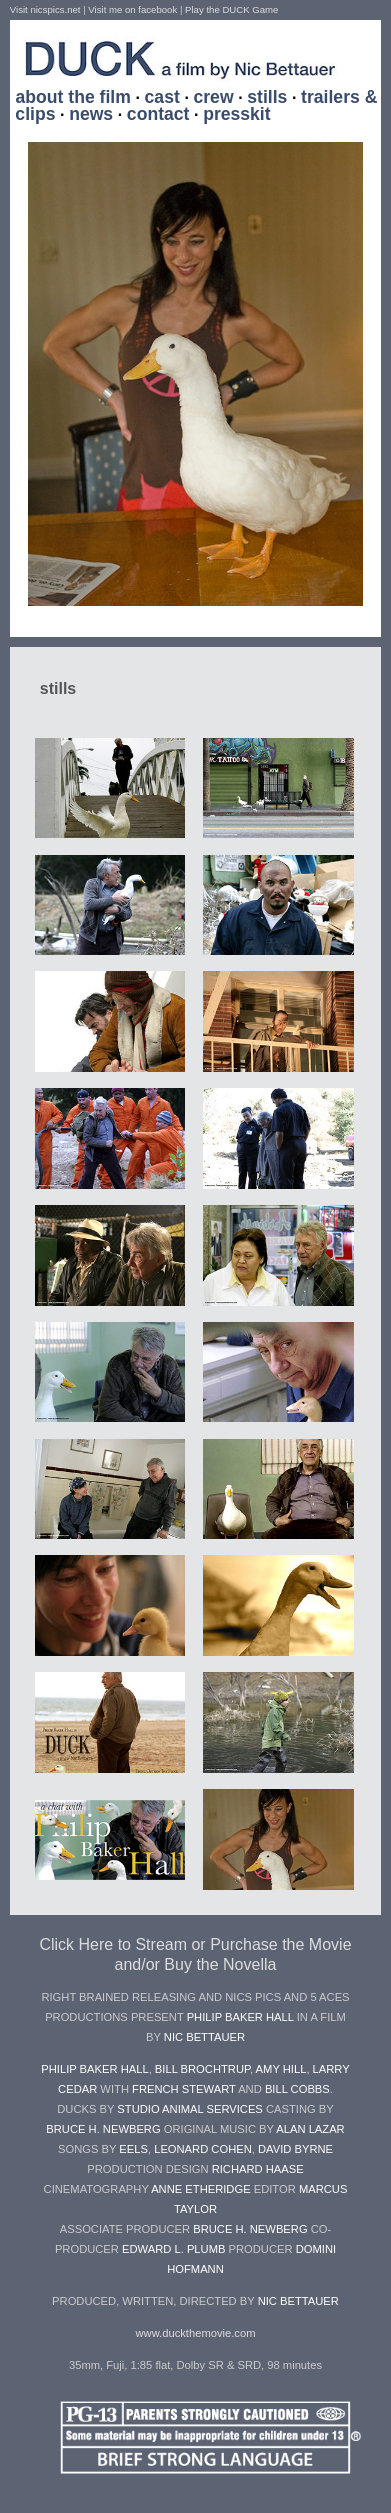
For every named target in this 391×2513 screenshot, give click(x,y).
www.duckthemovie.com (195, 2333)
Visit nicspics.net (45, 9)
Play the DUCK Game (231, 9)
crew (213, 97)
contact (158, 114)
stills (267, 97)
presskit (236, 114)
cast (162, 97)
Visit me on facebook (132, 9)
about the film (73, 97)
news (91, 114)
